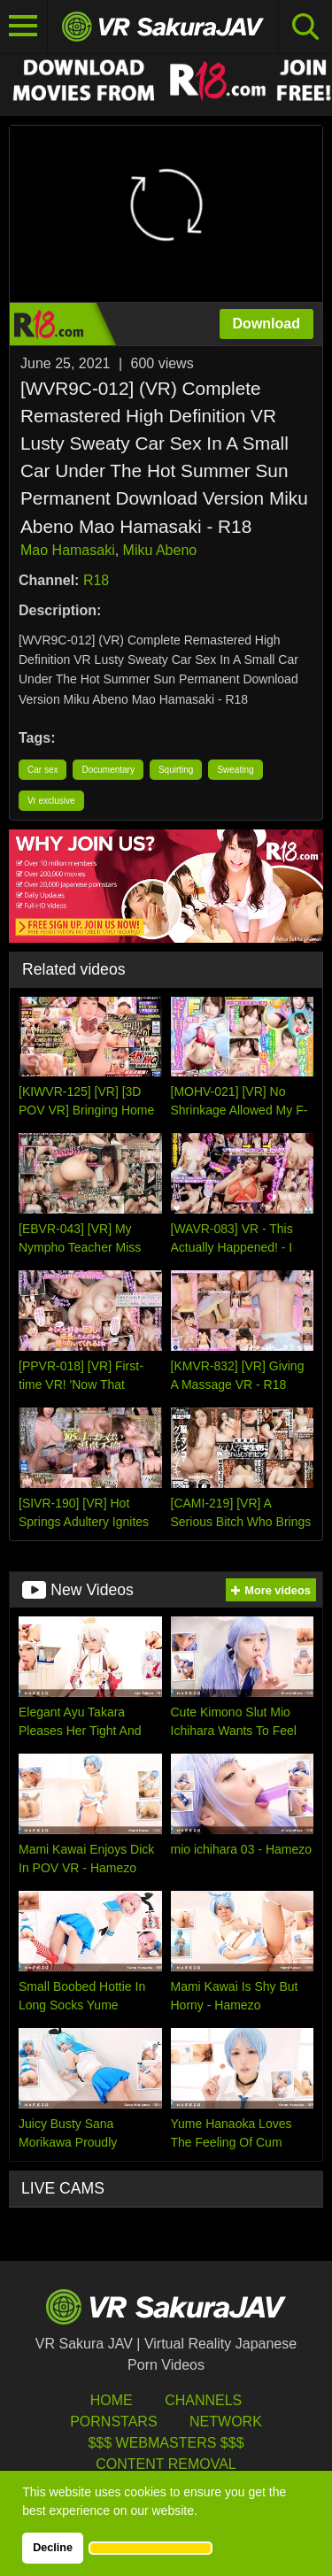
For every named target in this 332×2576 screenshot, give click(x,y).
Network (225, 2421)
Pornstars (113, 2421)
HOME (111, 2400)
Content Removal (166, 2464)
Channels (203, 2400)
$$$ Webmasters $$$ (165, 2442)
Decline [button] (53, 2547)
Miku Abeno (160, 550)
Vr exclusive (51, 801)
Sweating (235, 770)
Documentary (107, 770)
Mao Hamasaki (67, 550)
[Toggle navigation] (24, 26)
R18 (96, 580)
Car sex (42, 770)
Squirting (175, 770)
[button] (150, 2547)
